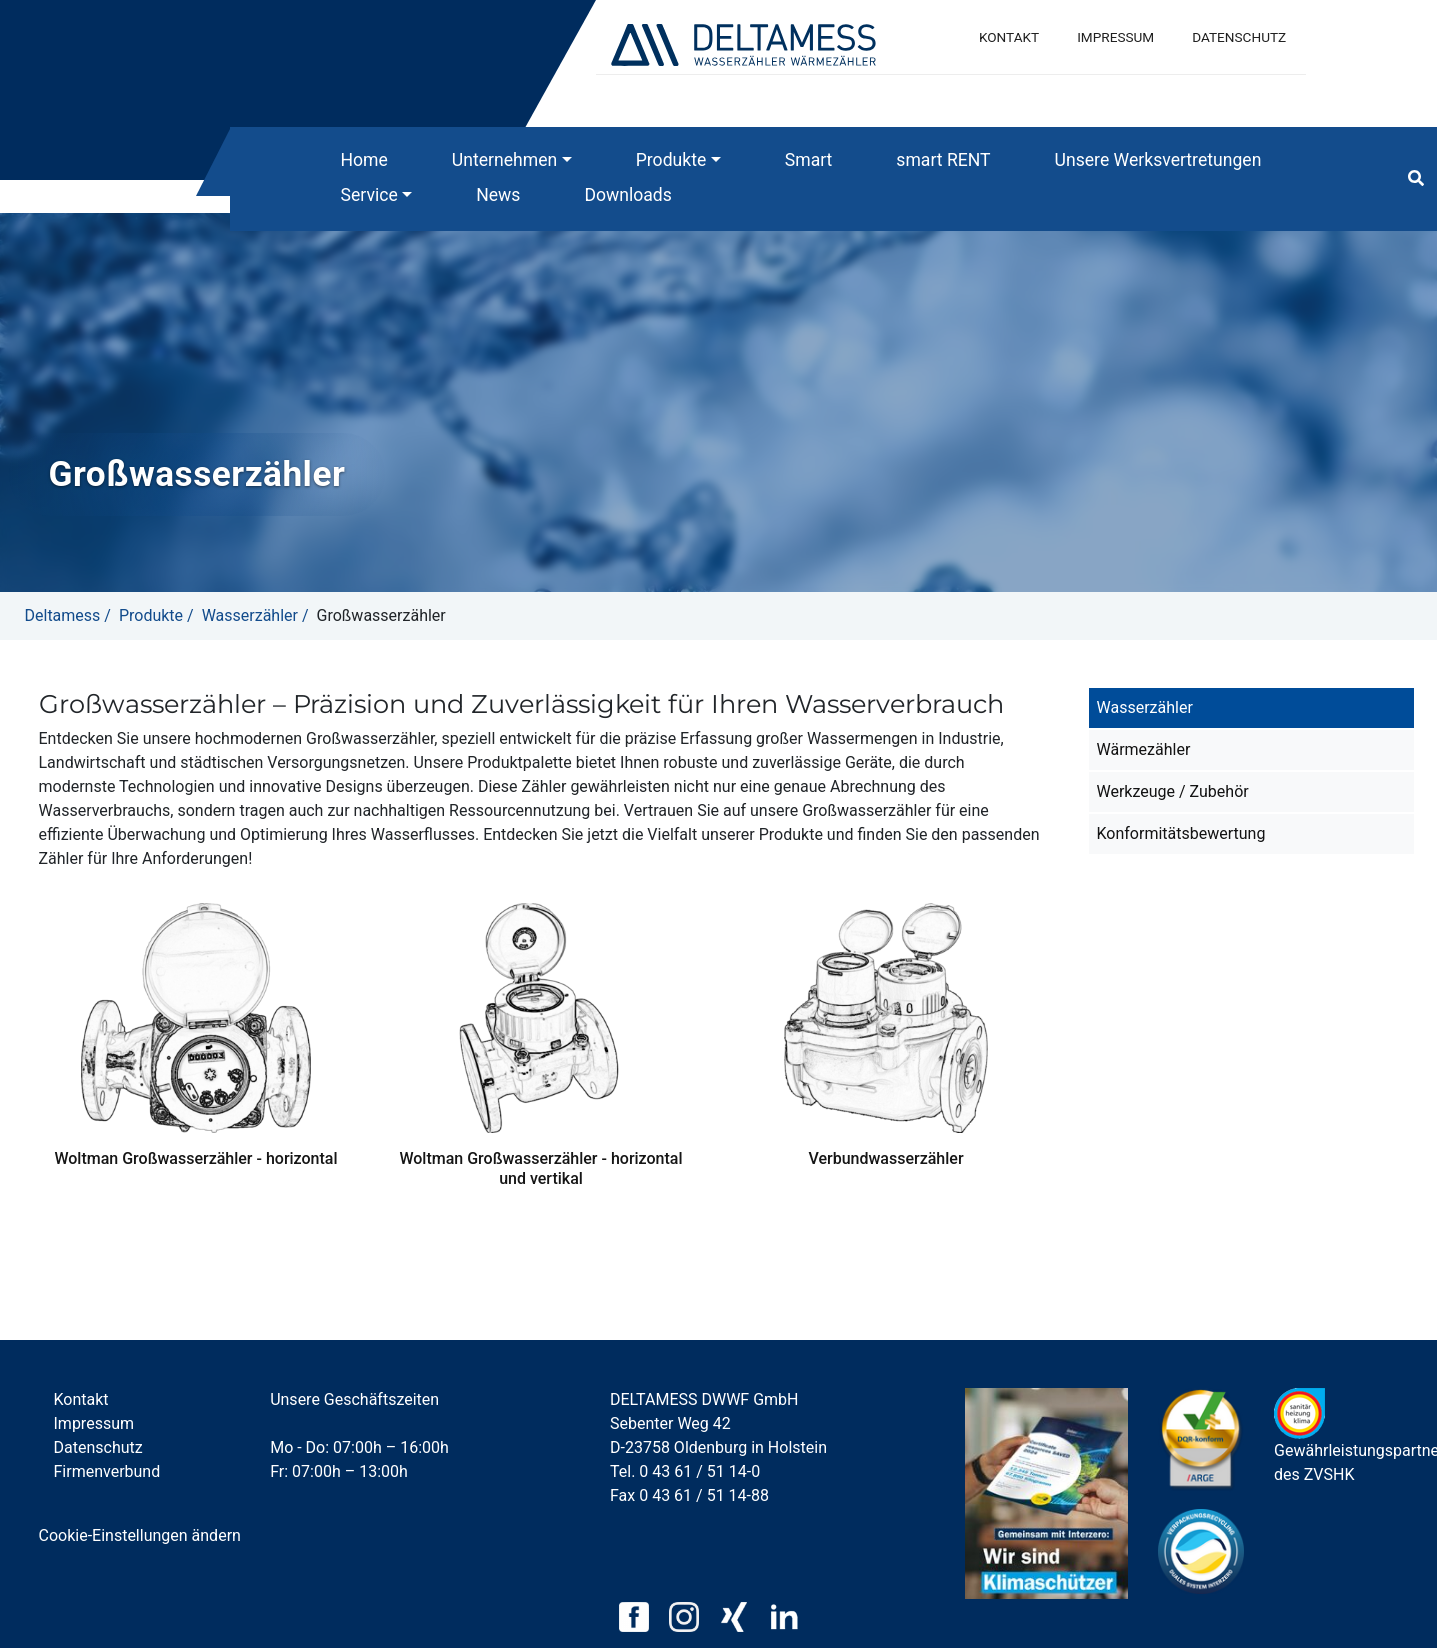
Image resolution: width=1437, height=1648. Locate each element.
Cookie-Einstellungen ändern (140, 1535)
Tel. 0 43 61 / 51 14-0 (685, 1471)
